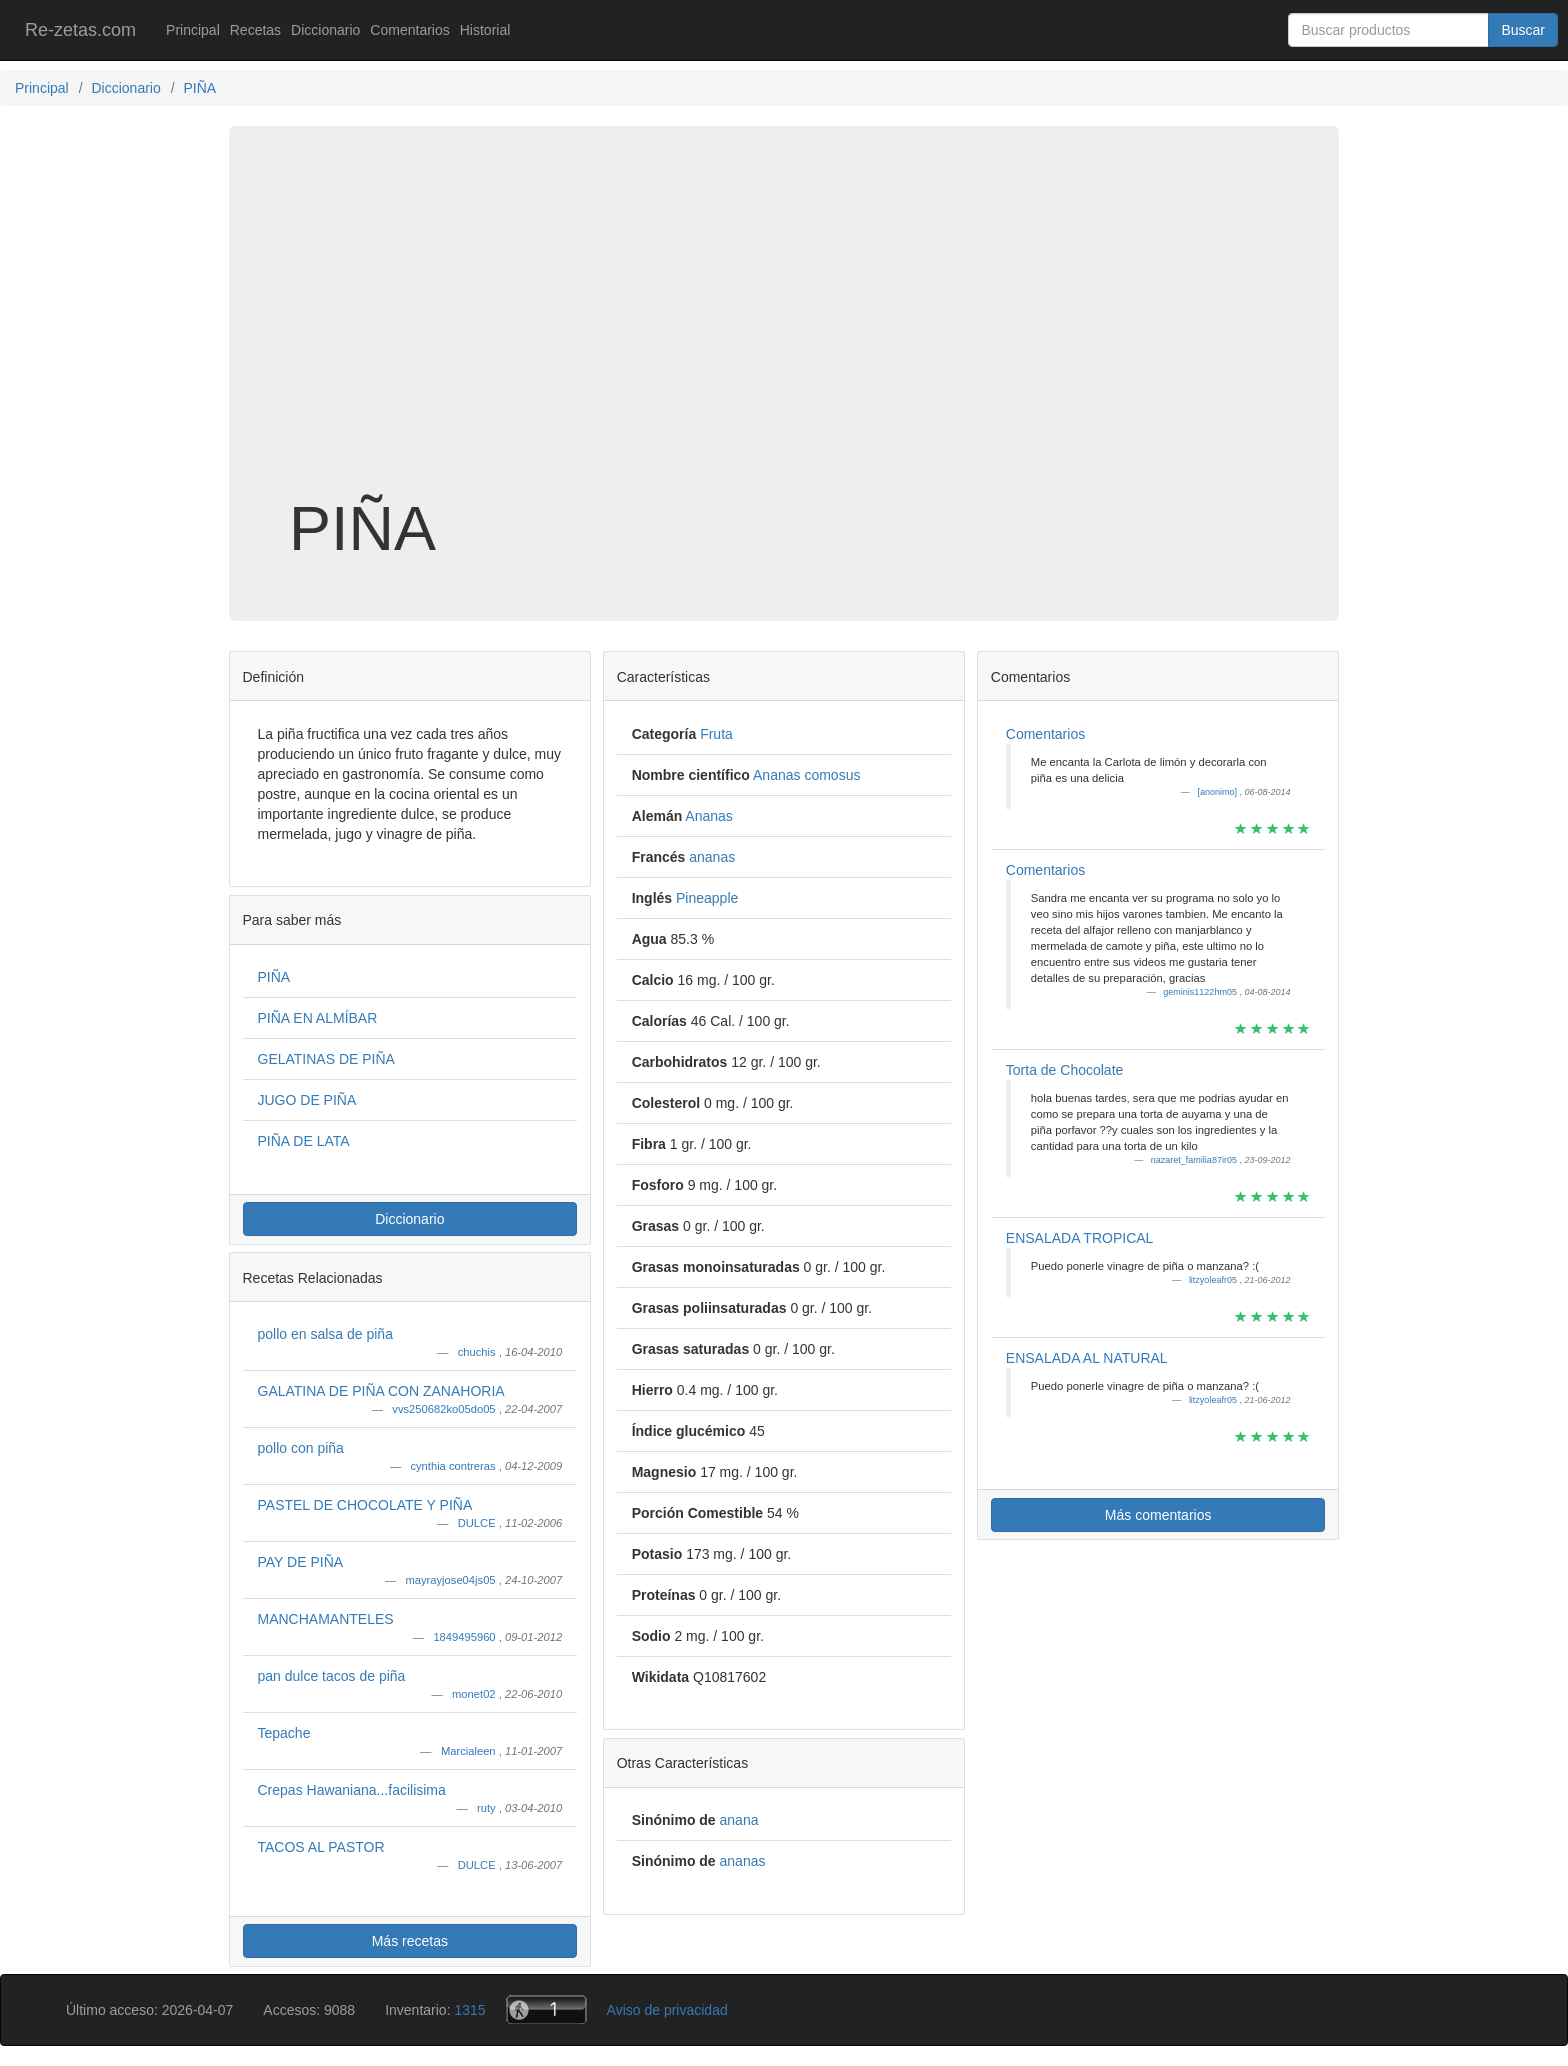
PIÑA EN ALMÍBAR (318, 1018)
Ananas (708, 816)
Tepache (284, 1733)
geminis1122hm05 (1201, 992)
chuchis (478, 1352)
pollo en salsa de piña (325, 1334)
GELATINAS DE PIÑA (326, 1059)
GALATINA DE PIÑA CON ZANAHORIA (381, 1391)
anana (739, 1820)
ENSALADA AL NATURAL (1087, 1358)
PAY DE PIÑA (301, 1562)
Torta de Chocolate (1065, 1070)
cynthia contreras (454, 1466)
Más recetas (410, 1941)
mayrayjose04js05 (451, 1580)
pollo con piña (301, 1448)
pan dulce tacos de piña (332, 1676)
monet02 (475, 1694)
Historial (485, 30)
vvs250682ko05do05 (445, 1409)
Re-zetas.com (80, 30)
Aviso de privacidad (667, 2010)
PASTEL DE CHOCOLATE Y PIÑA (365, 1505)
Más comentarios (1158, 1515)
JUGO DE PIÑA (307, 1100)
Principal (193, 30)
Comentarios (409, 30)
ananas (712, 857)
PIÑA (274, 977)
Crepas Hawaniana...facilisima (352, 1790)
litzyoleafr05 (1214, 1280)
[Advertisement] (784, 334)
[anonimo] (1218, 792)
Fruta (716, 734)
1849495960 (465, 1637)
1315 (469, 2010)
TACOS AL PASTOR (321, 1847)
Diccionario (325, 30)
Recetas (255, 30)
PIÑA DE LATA (304, 1141)
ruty (488, 1808)
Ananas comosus (806, 775)
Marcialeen (470, 1751)
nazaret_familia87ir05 (1195, 1160)
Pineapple (707, 898)
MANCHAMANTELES (326, 1619)
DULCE (478, 1523)
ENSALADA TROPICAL (1080, 1238)
